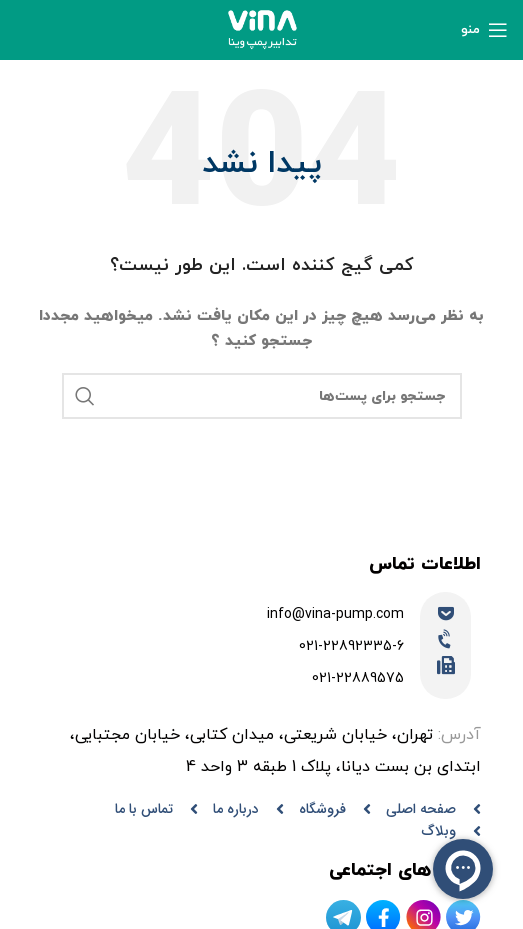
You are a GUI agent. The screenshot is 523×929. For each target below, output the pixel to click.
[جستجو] (262, 396)
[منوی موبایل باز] (484, 30)
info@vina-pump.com (335, 614)
